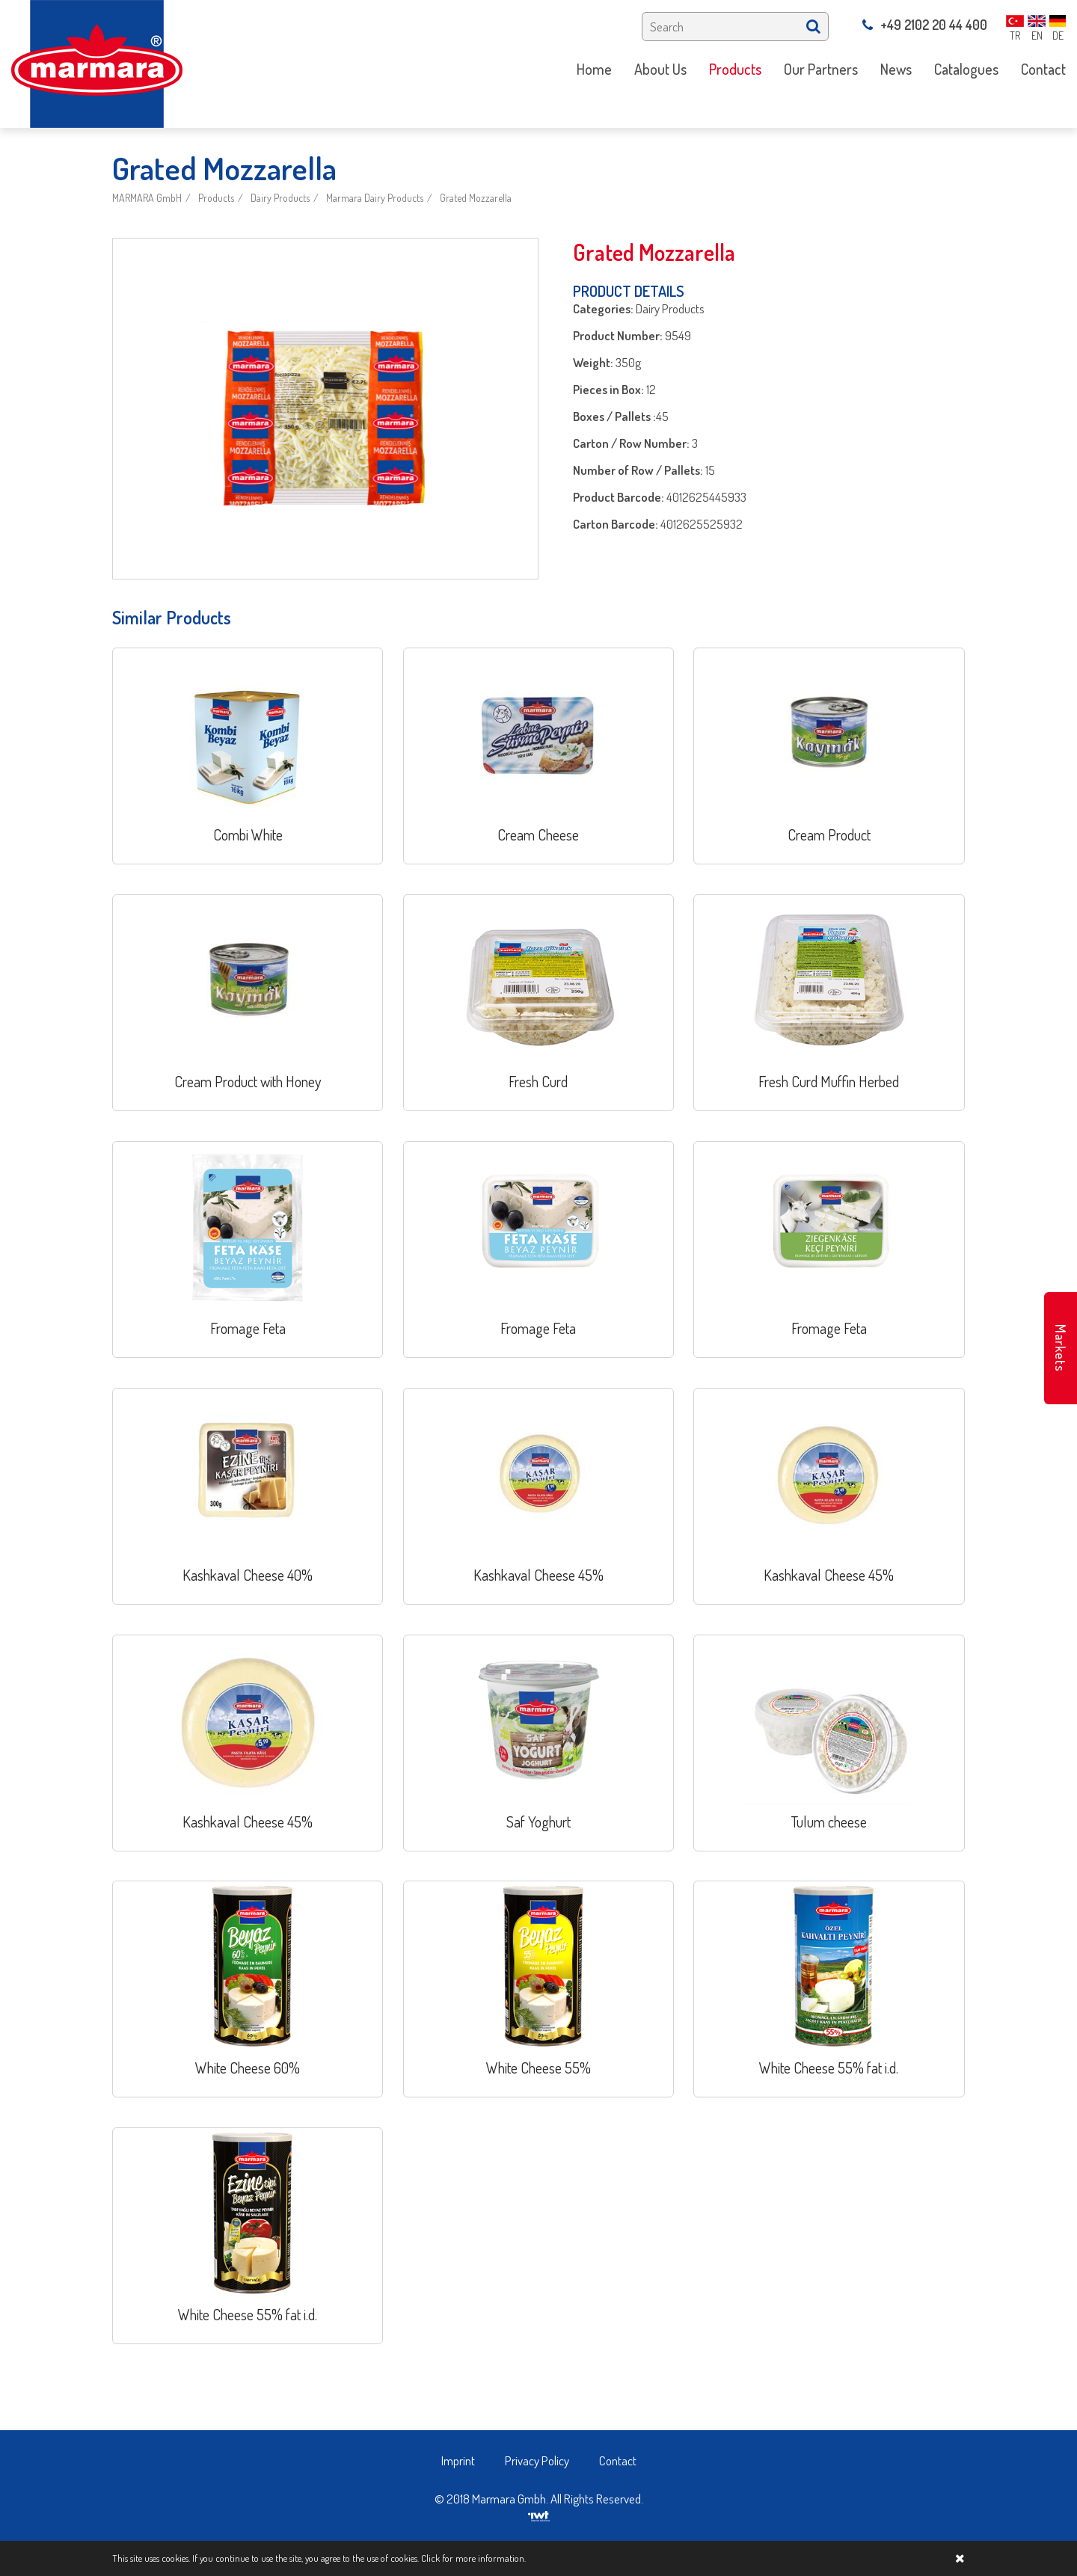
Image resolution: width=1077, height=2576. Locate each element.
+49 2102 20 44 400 (924, 24)
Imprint (458, 2460)
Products (216, 197)
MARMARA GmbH (147, 197)
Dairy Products (280, 197)
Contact (617, 2460)
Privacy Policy (537, 2460)
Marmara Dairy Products (374, 197)
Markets (1060, 1348)
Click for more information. (473, 2558)
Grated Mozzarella (476, 197)
